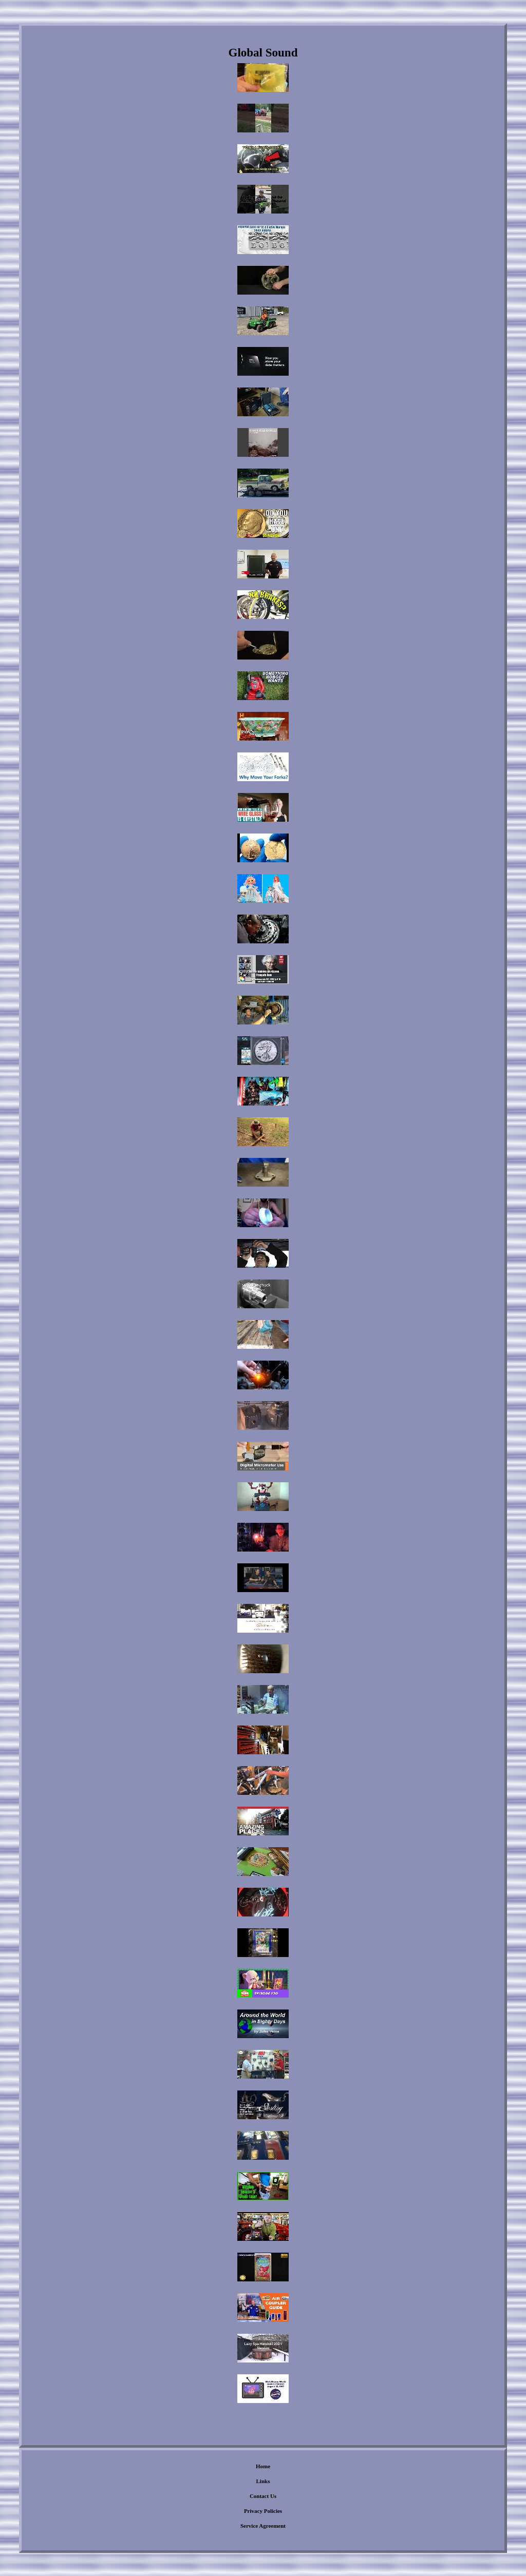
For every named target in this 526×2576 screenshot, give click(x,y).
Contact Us (263, 2496)
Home (263, 2466)
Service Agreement (263, 2526)
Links (263, 2481)
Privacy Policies (263, 2511)
